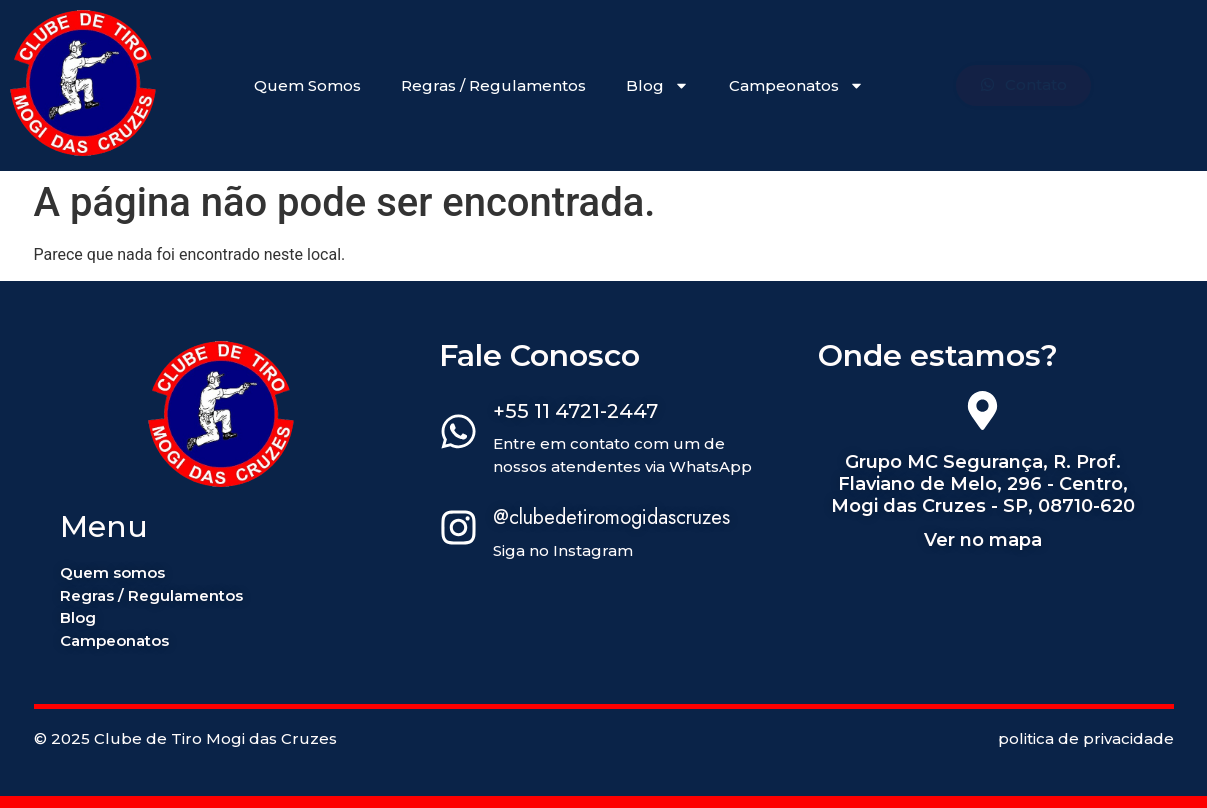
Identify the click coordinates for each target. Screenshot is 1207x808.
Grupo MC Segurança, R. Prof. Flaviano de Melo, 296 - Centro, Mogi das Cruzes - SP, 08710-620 (983, 483)
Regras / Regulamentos (493, 85)
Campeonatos (796, 85)
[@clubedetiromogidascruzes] (458, 531)
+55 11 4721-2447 (575, 411)
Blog (657, 85)
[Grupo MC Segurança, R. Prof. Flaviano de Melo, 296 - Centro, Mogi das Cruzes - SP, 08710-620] (982, 414)
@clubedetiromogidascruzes (611, 517)
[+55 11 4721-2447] (458, 435)
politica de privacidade (1086, 738)
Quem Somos (307, 85)
